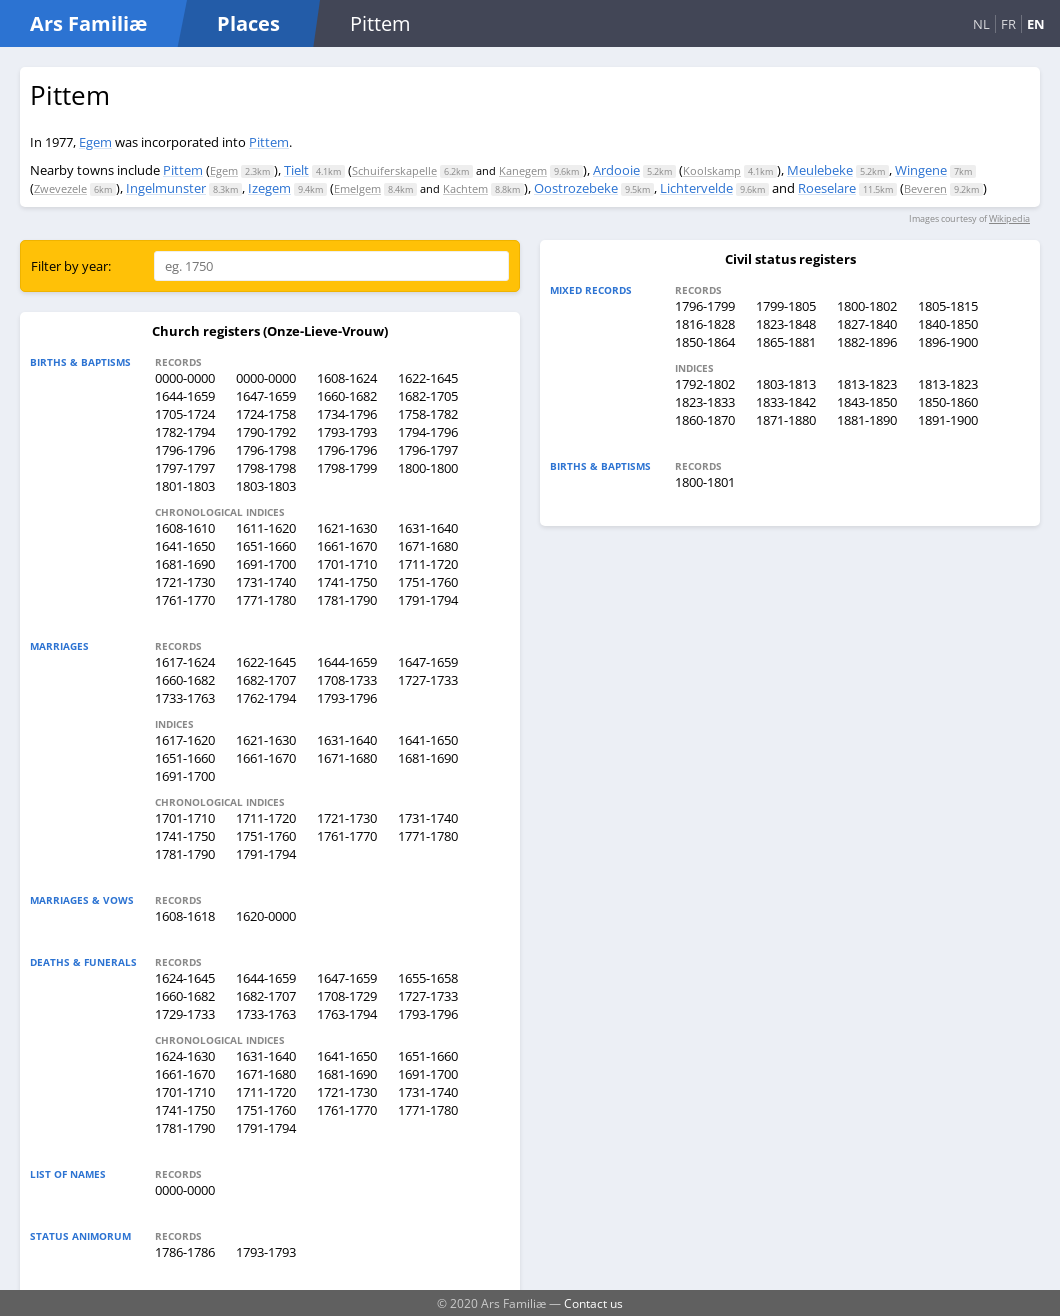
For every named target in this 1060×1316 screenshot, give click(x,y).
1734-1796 (347, 414)
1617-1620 (185, 740)
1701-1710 (347, 564)
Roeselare (827, 188)
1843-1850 (867, 402)
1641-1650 (185, 546)
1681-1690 (185, 564)
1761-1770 (185, 600)
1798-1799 (347, 468)
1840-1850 (948, 324)
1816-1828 (705, 324)
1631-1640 (428, 528)
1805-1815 (948, 306)
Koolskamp (712, 170)
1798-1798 (266, 468)
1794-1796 (428, 432)
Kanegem (523, 170)
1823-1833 (705, 402)
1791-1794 (428, 600)
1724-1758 (266, 414)
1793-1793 (347, 432)
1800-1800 (428, 468)
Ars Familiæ (88, 23)
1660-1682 (347, 396)
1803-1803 (266, 486)
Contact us (593, 1303)
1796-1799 (705, 306)
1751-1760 (428, 582)
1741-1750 (347, 582)
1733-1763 (185, 698)
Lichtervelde (696, 188)
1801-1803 (185, 486)
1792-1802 (705, 384)
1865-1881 (786, 342)
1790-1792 (266, 432)
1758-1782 (428, 414)
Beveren (925, 188)
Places (248, 23)
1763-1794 (347, 1014)
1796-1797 (428, 450)
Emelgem (357, 188)
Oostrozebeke (576, 188)
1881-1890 (867, 420)
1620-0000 (266, 916)
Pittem (269, 142)
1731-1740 (266, 582)
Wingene (921, 170)
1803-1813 (786, 384)
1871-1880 (786, 420)
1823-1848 (786, 324)
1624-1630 (185, 1056)
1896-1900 (948, 342)
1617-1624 (185, 662)
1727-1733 (428, 680)
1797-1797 (185, 468)
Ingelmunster (166, 188)
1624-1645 (185, 978)
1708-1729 (347, 996)
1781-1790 (347, 600)
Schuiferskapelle (394, 170)
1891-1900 (948, 420)
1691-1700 (266, 564)
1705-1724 (185, 414)
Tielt (296, 170)
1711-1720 (428, 564)
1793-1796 (347, 698)
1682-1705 (428, 396)
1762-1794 (266, 698)
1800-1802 (867, 306)
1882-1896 (867, 342)
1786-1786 (185, 1252)
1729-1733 (185, 1014)
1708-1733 (347, 680)
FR (1008, 24)
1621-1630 (347, 528)
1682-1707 (266, 680)
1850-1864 (705, 342)
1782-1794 (185, 432)
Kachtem (465, 188)
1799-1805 (786, 306)
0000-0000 (185, 378)
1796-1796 (185, 450)
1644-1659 (185, 396)
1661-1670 (347, 546)
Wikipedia (1009, 218)
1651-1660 (266, 546)
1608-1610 (185, 528)
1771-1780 (266, 600)
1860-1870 (705, 420)
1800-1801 (705, 482)
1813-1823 (867, 384)
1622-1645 (428, 378)
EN (1036, 24)
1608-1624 (347, 378)
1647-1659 (266, 396)
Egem (95, 142)
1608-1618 (185, 916)
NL (981, 24)
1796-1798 (266, 450)
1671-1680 (428, 546)
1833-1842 (786, 402)
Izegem (269, 188)
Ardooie (616, 170)
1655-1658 (428, 978)
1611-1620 (266, 528)
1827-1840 (867, 324)
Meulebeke (820, 170)
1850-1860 (948, 402)
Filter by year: (71, 266)
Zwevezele (60, 188)
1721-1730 (185, 582)
